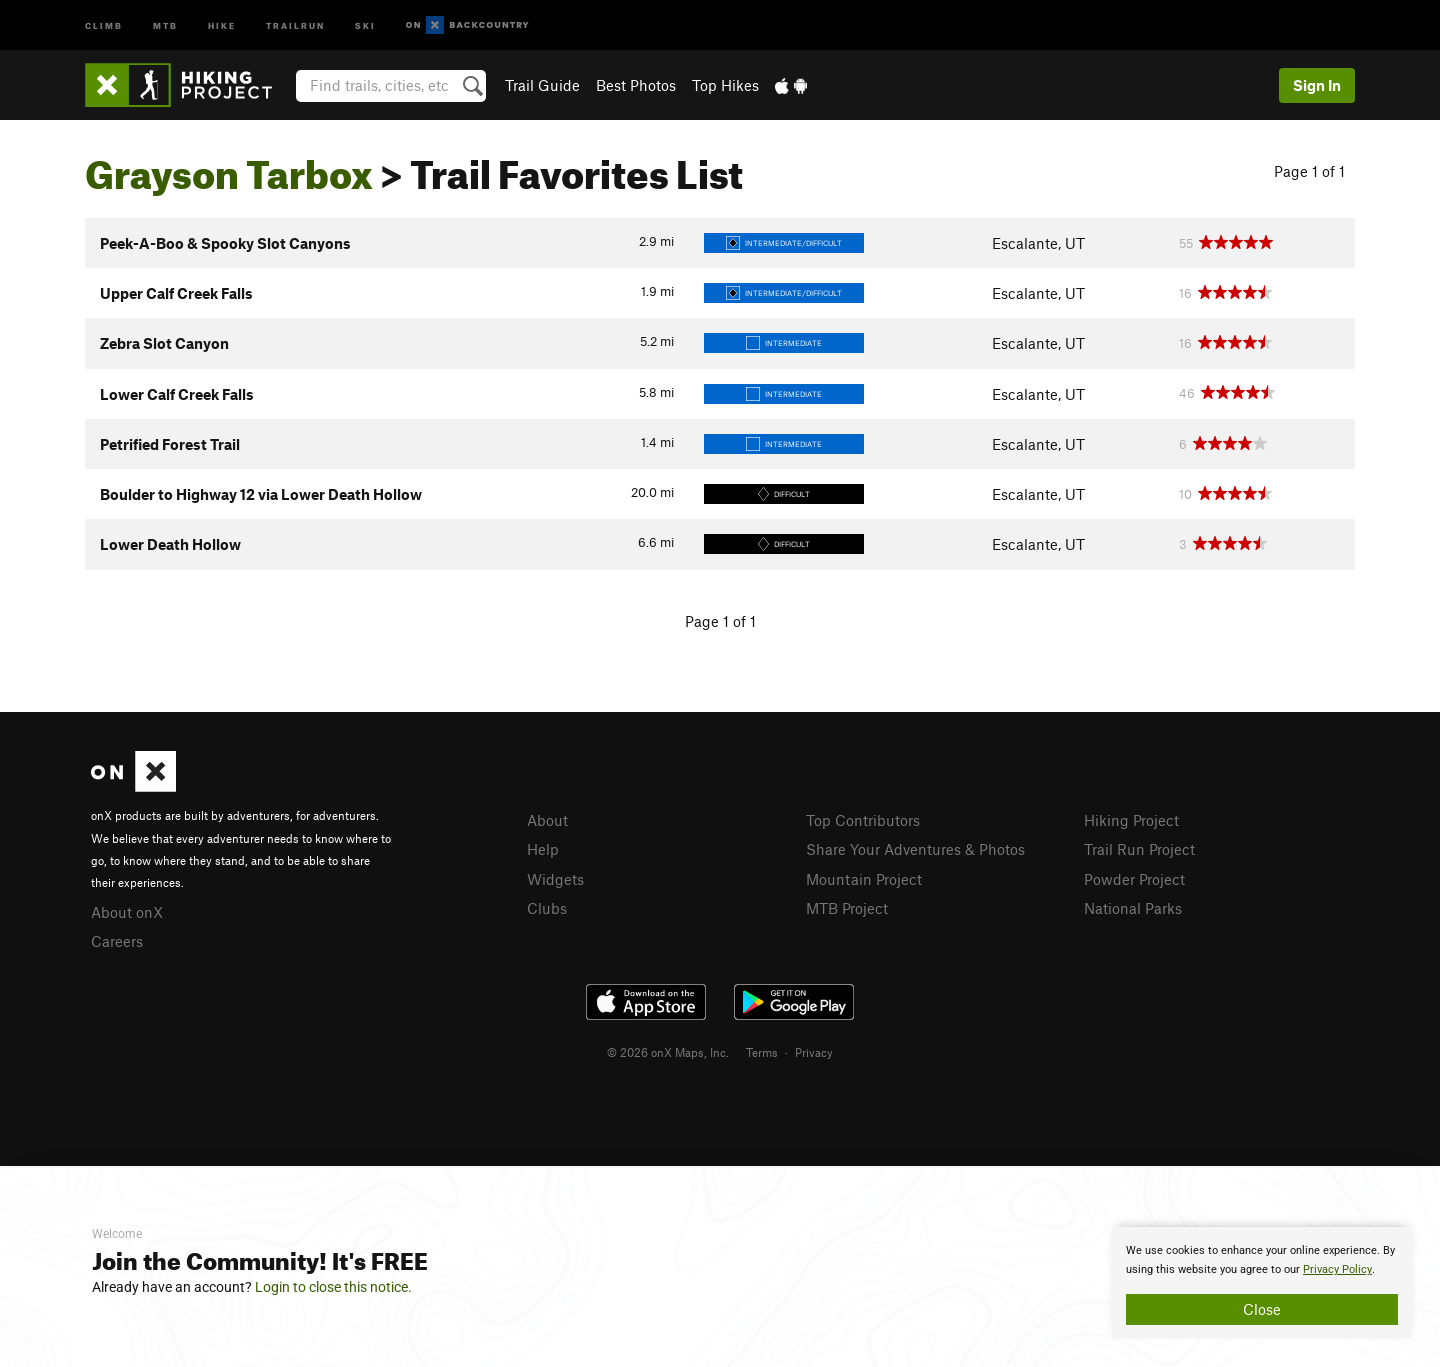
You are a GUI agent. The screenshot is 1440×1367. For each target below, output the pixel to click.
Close (1262, 1309)
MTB (165, 24)
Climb (104, 24)
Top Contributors (863, 820)
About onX (127, 912)
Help (543, 849)
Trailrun (295, 24)
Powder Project (1134, 879)
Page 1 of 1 (1309, 171)
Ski (365, 24)
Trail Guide (542, 85)
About (547, 820)
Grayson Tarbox (229, 167)
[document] (1262, 1283)
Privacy (814, 1052)
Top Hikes (725, 85)
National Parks (1133, 908)
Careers (117, 941)
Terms (762, 1052)
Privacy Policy (1337, 1269)
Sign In (1317, 85)
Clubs (547, 908)
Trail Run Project (1139, 849)
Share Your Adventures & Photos (915, 849)
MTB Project (847, 908)
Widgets (555, 879)
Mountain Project (864, 879)
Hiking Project (1131, 820)
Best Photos (636, 85)
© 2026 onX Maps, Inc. (668, 1052)
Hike (222, 24)
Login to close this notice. (333, 1287)
